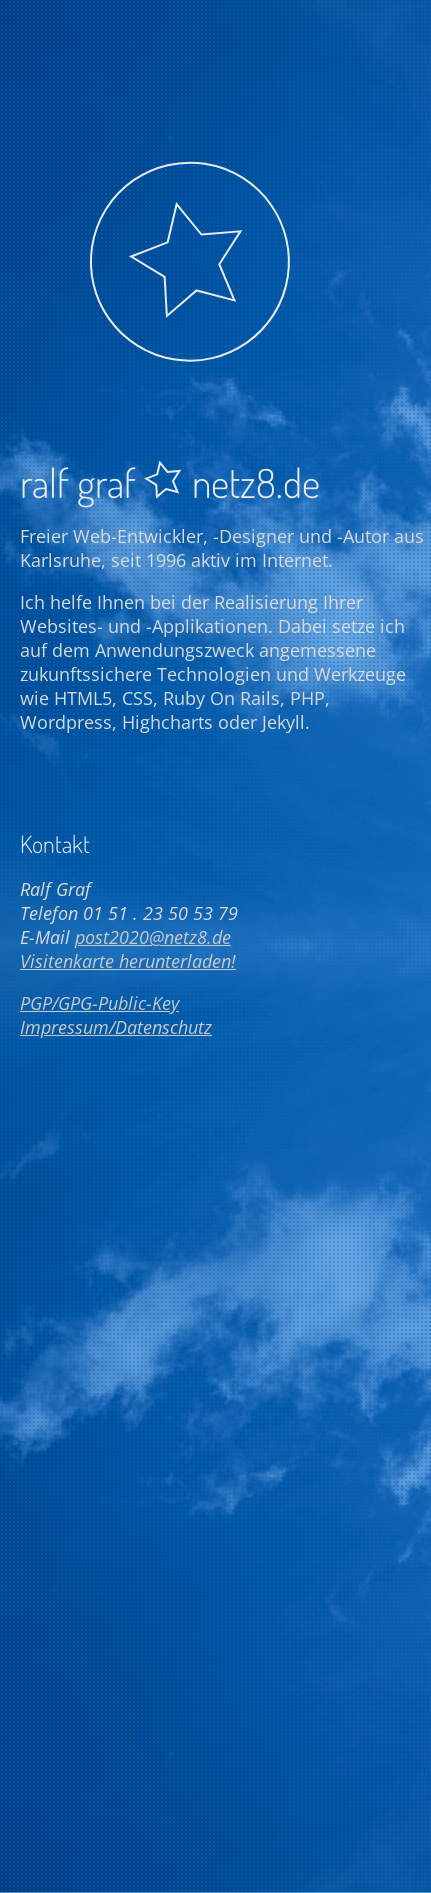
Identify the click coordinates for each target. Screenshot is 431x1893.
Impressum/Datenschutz (116, 1027)
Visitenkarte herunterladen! (128, 961)
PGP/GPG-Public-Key (99, 1003)
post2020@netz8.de (153, 937)
